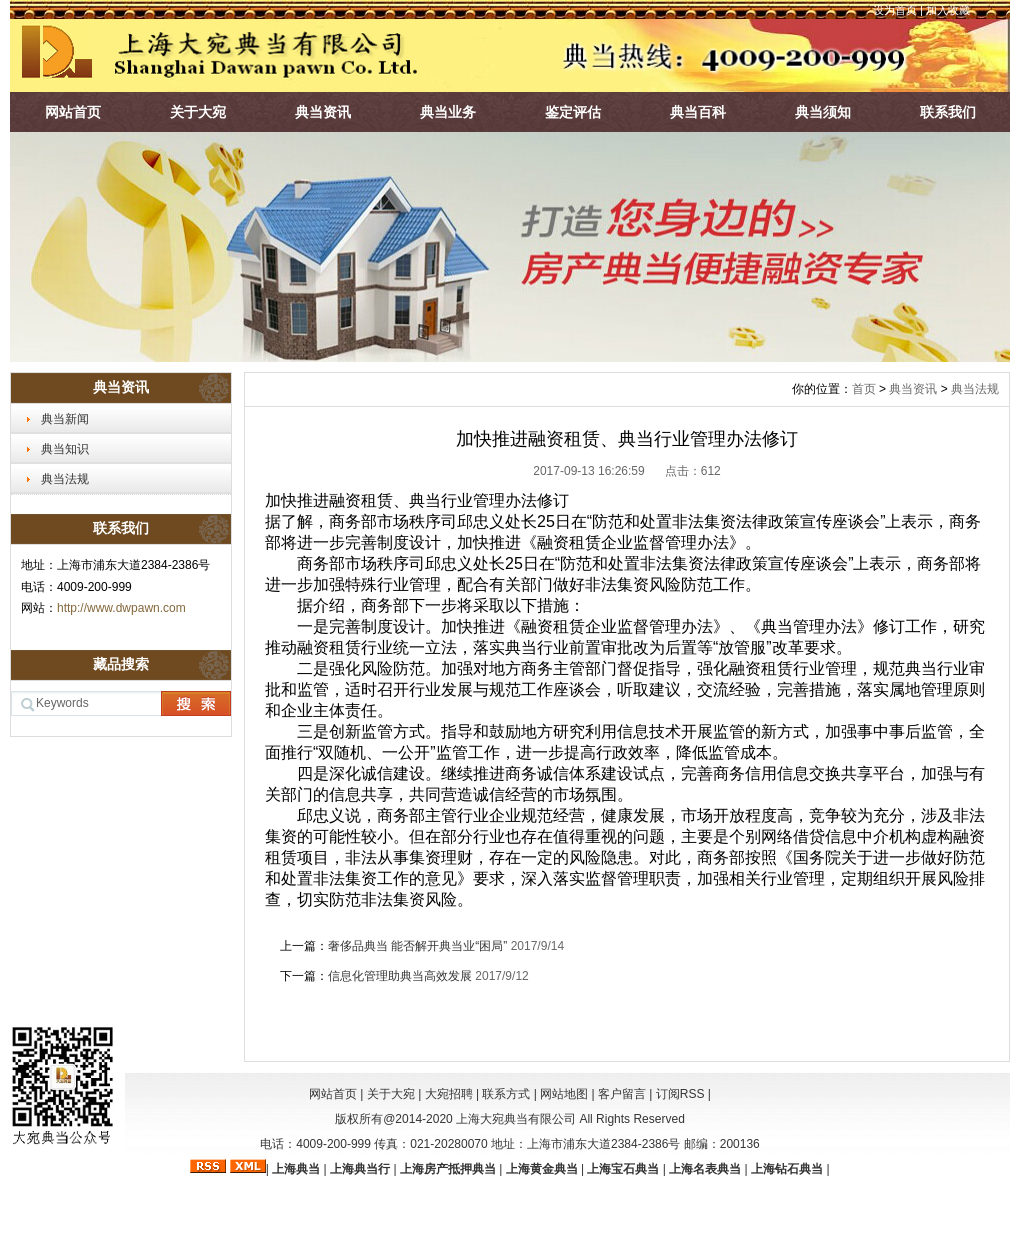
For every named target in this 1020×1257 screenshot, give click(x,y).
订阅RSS (680, 1094)
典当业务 (448, 112)
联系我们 (948, 112)
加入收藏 (948, 10)
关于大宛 (198, 112)
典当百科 (698, 112)
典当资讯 (323, 112)
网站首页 (73, 112)
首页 (864, 389)
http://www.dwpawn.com (121, 608)
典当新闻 (65, 419)
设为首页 (895, 10)
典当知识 (65, 449)
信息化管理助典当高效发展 (400, 976)
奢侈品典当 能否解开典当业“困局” (417, 946)
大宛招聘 (449, 1094)
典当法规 (65, 479)
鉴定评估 (573, 112)
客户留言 (622, 1094)
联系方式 (506, 1094)
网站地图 (564, 1094)
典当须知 (823, 112)
